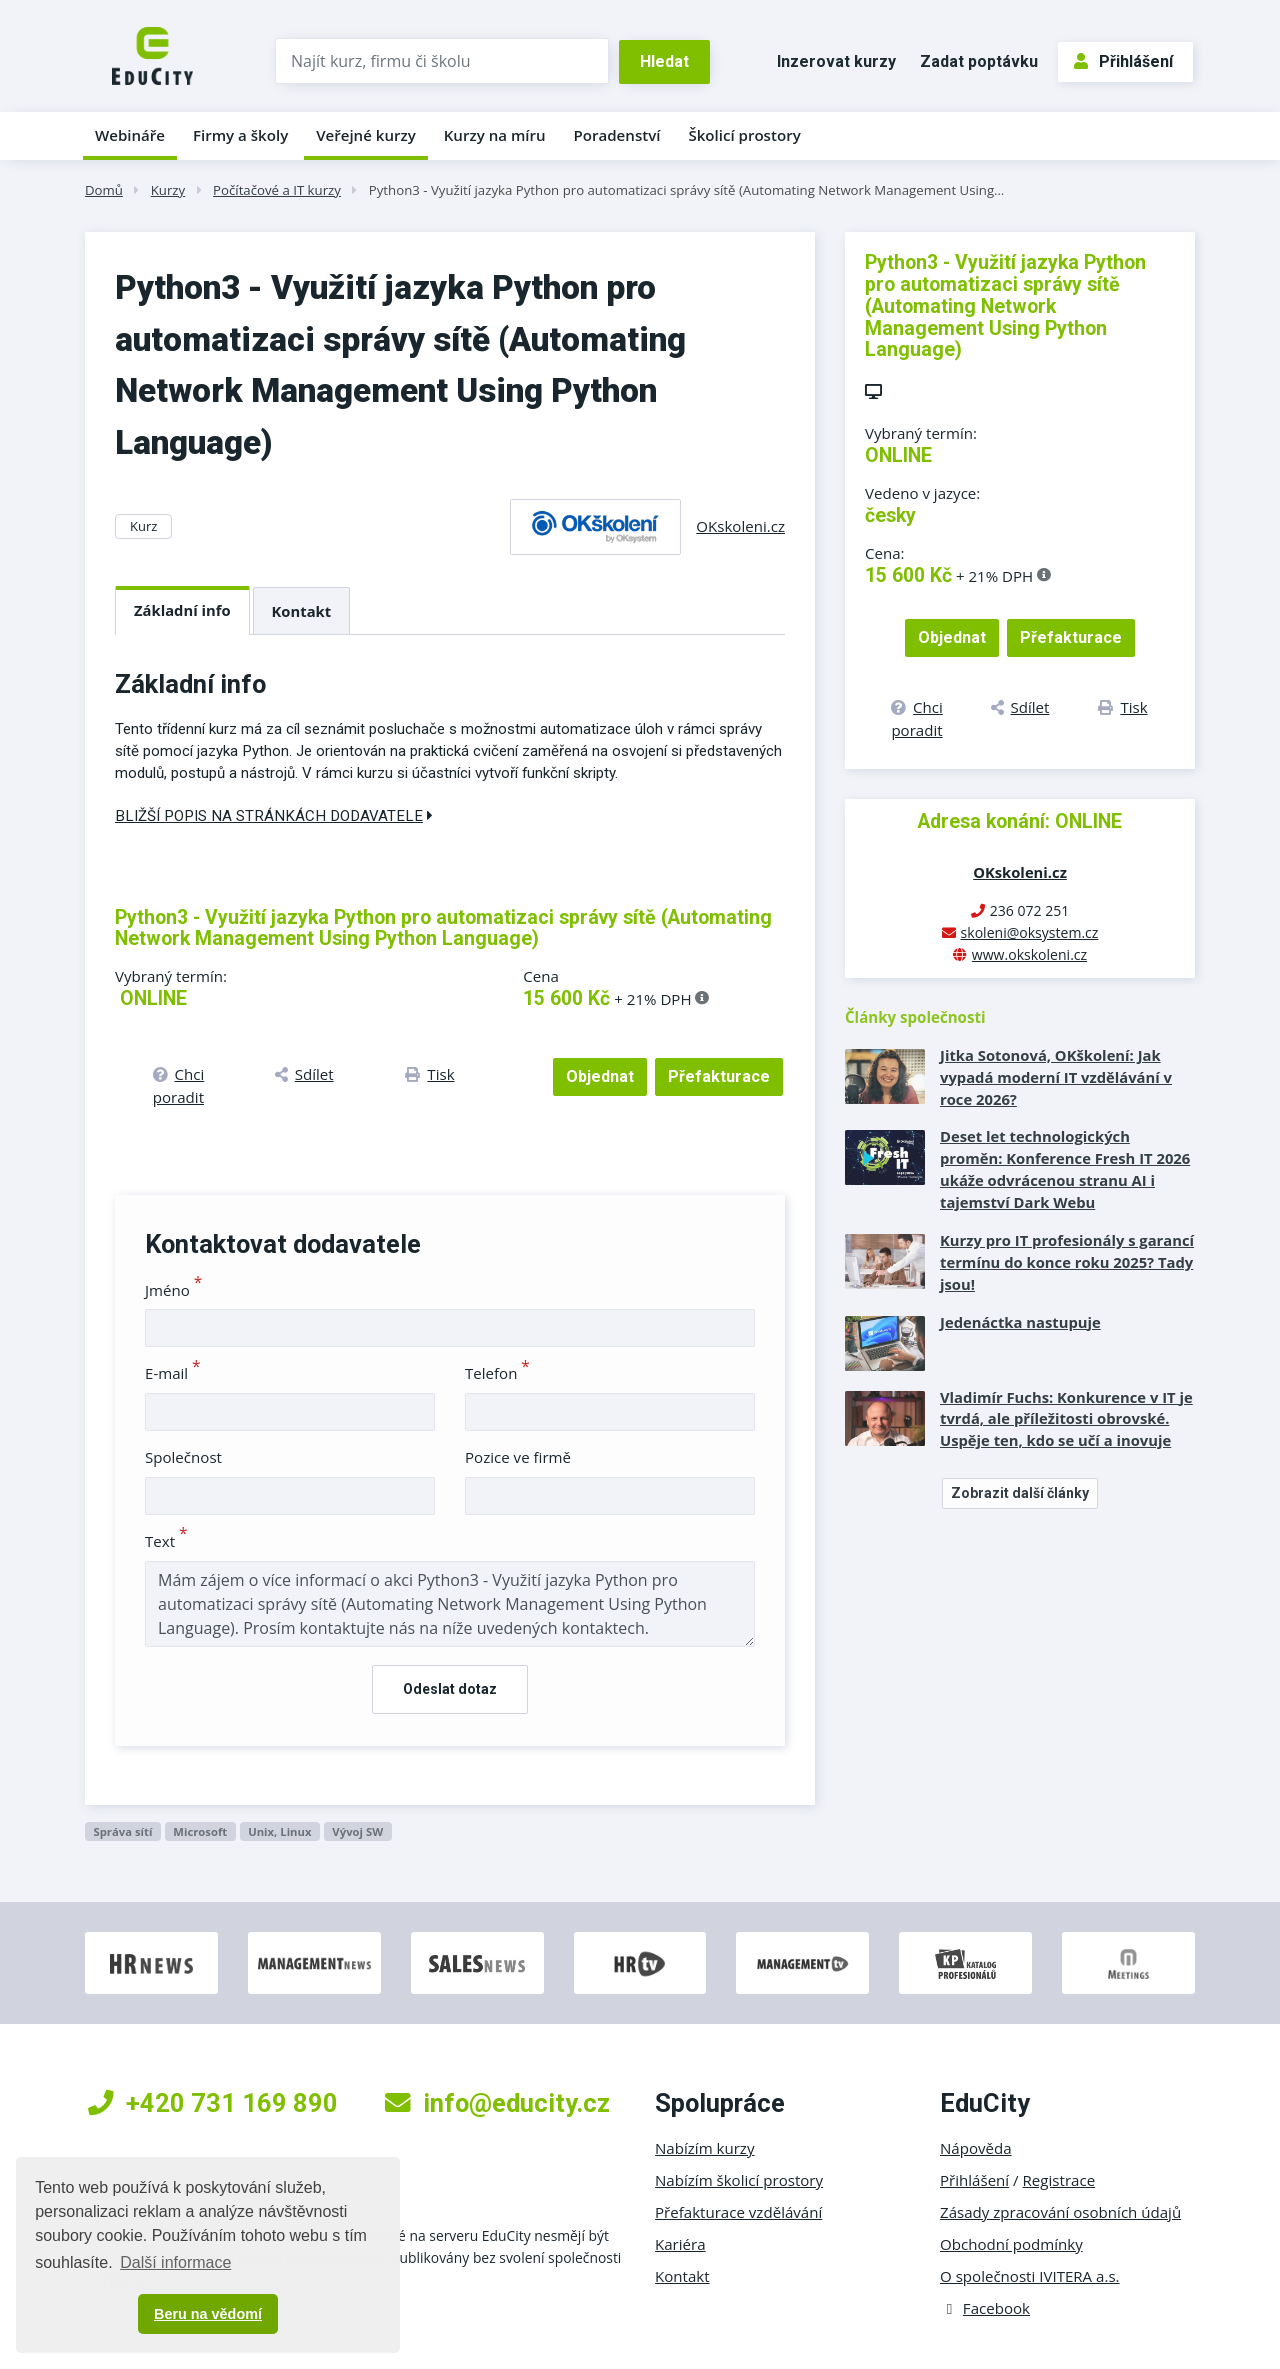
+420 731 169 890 (213, 2103)
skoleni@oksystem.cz (1030, 932)
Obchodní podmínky (1011, 2244)
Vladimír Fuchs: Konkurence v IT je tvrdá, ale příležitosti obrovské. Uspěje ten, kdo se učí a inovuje (1066, 1419)
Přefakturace (719, 1076)
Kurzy (168, 190)
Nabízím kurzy (704, 2148)
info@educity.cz (497, 2103)
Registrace (1059, 2180)
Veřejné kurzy (366, 135)
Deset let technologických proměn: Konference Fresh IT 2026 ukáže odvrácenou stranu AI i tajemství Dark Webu (1065, 1169)
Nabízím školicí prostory (739, 2180)
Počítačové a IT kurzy (277, 190)
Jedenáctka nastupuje (1020, 1322)
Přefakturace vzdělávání (738, 2212)
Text (166, 1541)
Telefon (497, 1373)
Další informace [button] (175, 2262)
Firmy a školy (240, 135)
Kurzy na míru (495, 135)
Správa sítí (122, 1831)
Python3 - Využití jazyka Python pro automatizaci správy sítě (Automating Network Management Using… (687, 190)
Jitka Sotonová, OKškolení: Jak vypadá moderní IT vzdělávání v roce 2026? (1056, 1077)
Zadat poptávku (979, 61)
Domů (104, 190)
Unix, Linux (279, 1831)
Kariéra (680, 2244)
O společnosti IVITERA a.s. (1030, 2276)
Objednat (600, 1076)
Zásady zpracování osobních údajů (1060, 2212)
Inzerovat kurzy (836, 61)
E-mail (173, 1373)
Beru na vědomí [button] (208, 2314)
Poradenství (617, 135)
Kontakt (302, 611)
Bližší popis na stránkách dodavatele (274, 816)
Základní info (182, 610)
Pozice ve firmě (518, 1457)
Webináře (130, 135)
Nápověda (976, 2148)
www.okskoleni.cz (1029, 954)
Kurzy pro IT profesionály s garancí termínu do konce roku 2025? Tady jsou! (1067, 1262)
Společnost (183, 1457)
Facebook (985, 2308)
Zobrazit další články (1020, 1493)
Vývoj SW (357, 1831)
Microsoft (200, 1831)
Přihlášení (1123, 61)
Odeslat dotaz (450, 1689)
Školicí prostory (744, 135)
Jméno (173, 1290)
